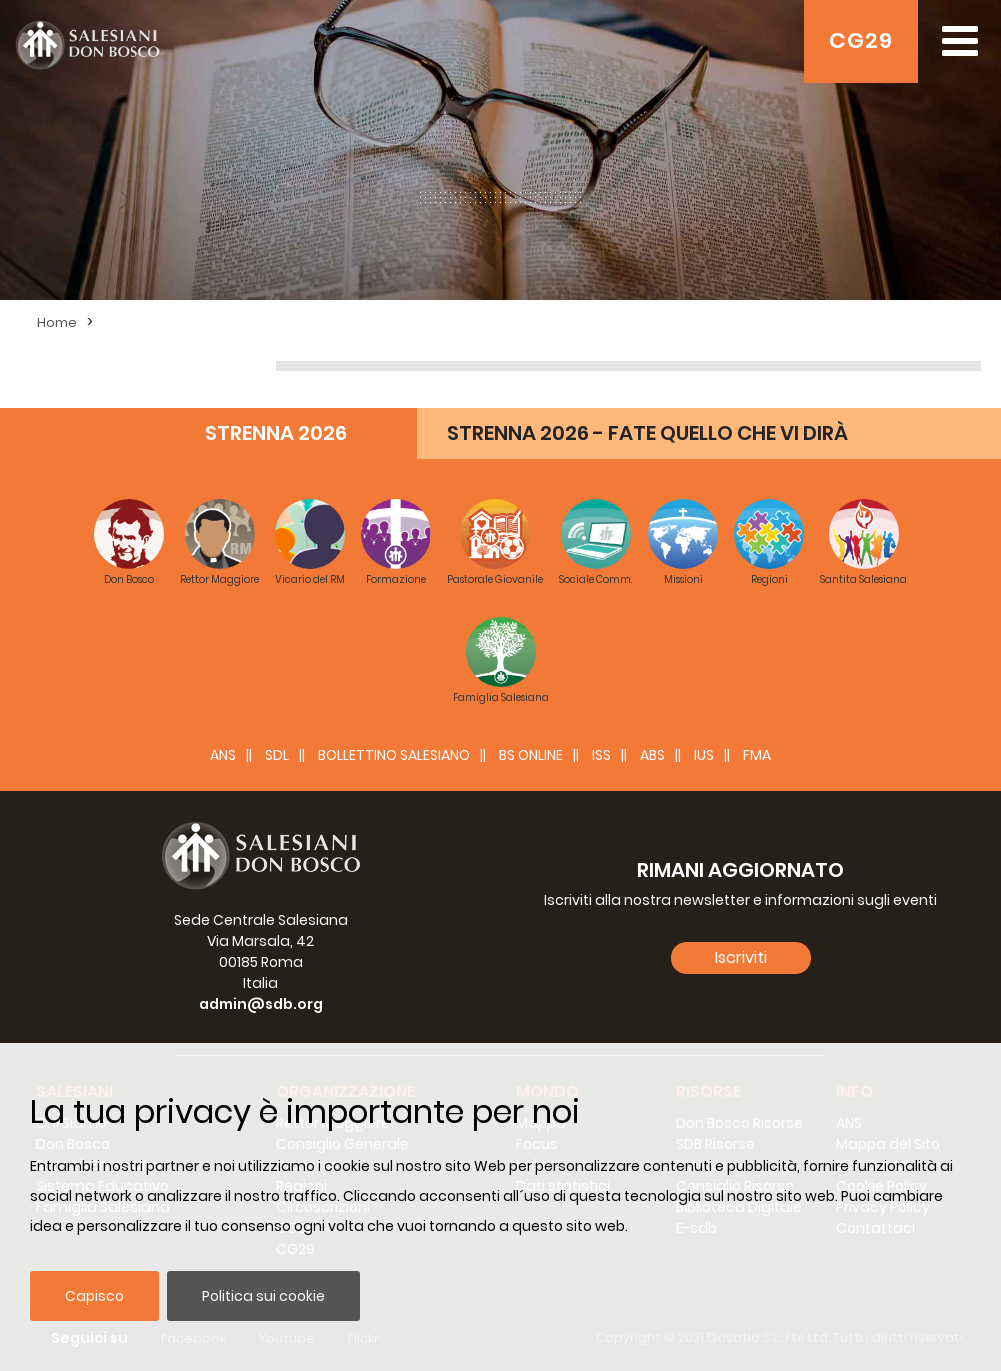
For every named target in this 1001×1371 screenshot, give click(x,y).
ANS (223, 755)
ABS (652, 755)
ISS (601, 755)
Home (57, 322)
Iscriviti (741, 957)
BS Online (531, 755)
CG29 (861, 40)
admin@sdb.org (261, 1004)
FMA (757, 755)
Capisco (94, 1296)
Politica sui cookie (263, 1296)
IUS (704, 755)
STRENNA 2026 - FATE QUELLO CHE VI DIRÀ (647, 433)
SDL (277, 755)
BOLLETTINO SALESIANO (394, 755)
